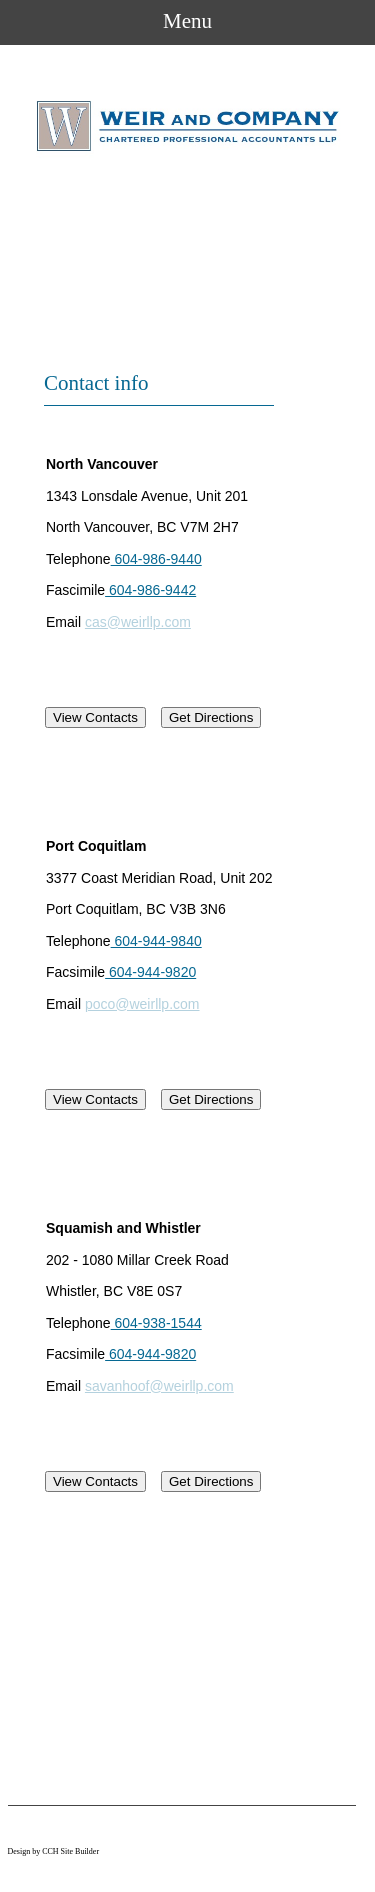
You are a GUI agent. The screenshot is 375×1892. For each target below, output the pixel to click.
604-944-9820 (150, 972)
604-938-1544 (156, 1323)
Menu (187, 21)
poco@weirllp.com (142, 1004)
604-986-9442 (150, 590)
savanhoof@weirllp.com (159, 1386)
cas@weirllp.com (138, 622)
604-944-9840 (156, 941)
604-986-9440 (156, 559)
